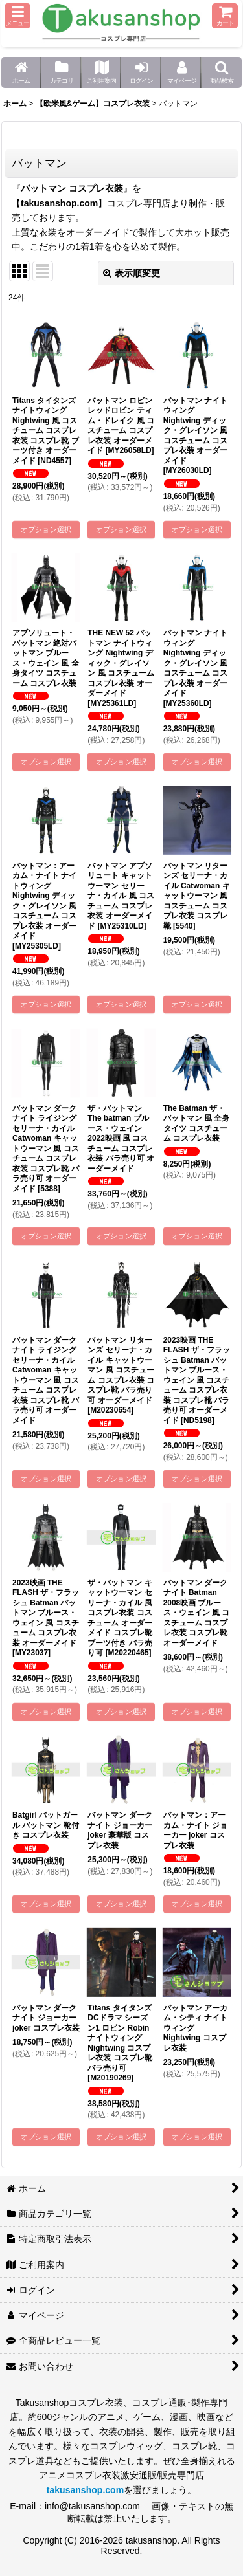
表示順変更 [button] (131, 273)
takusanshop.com (59, 203)
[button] (17, 15)
